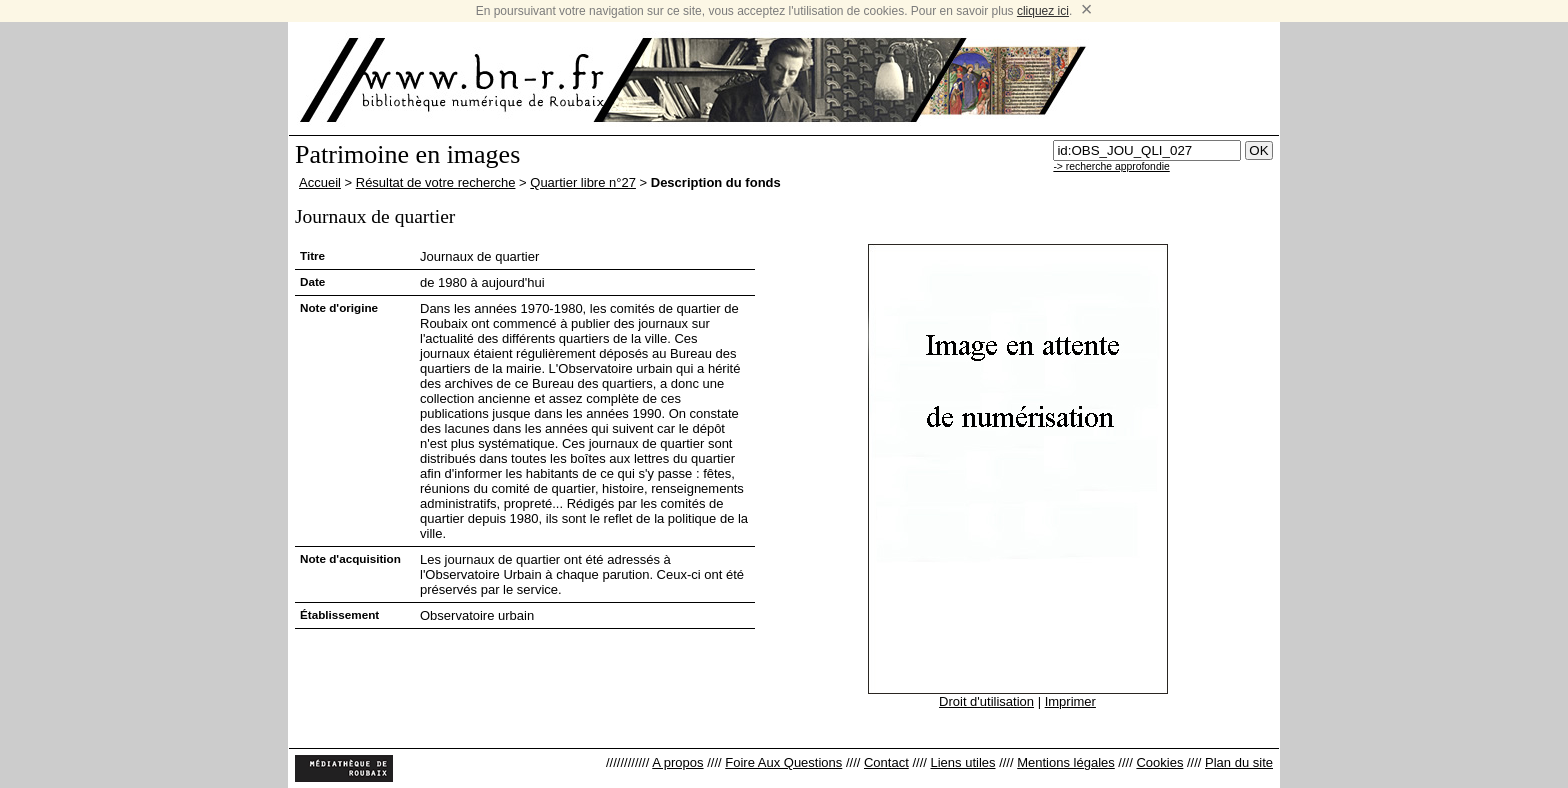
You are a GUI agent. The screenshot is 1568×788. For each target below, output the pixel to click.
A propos (677, 762)
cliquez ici (1043, 11)
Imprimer (1070, 701)
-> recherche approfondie (1111, 166)
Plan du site (1239, 762)
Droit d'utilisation (986, 701)
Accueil (320, 182)
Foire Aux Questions (783, 762)
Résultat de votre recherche (436, 182)
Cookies (1159, 762)
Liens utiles (962, 762)
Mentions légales (1066, 762)
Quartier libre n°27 (583, 182)
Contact (886, 762)
